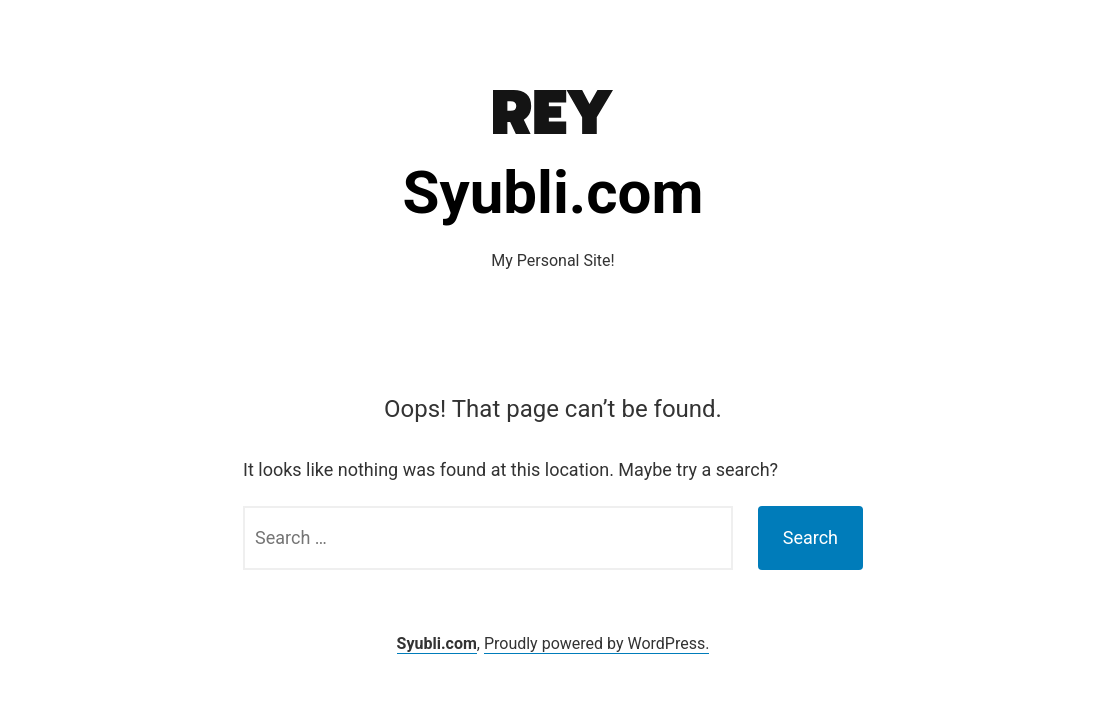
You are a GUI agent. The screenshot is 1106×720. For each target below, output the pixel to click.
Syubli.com (553, 192)
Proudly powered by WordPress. (597, 643)
